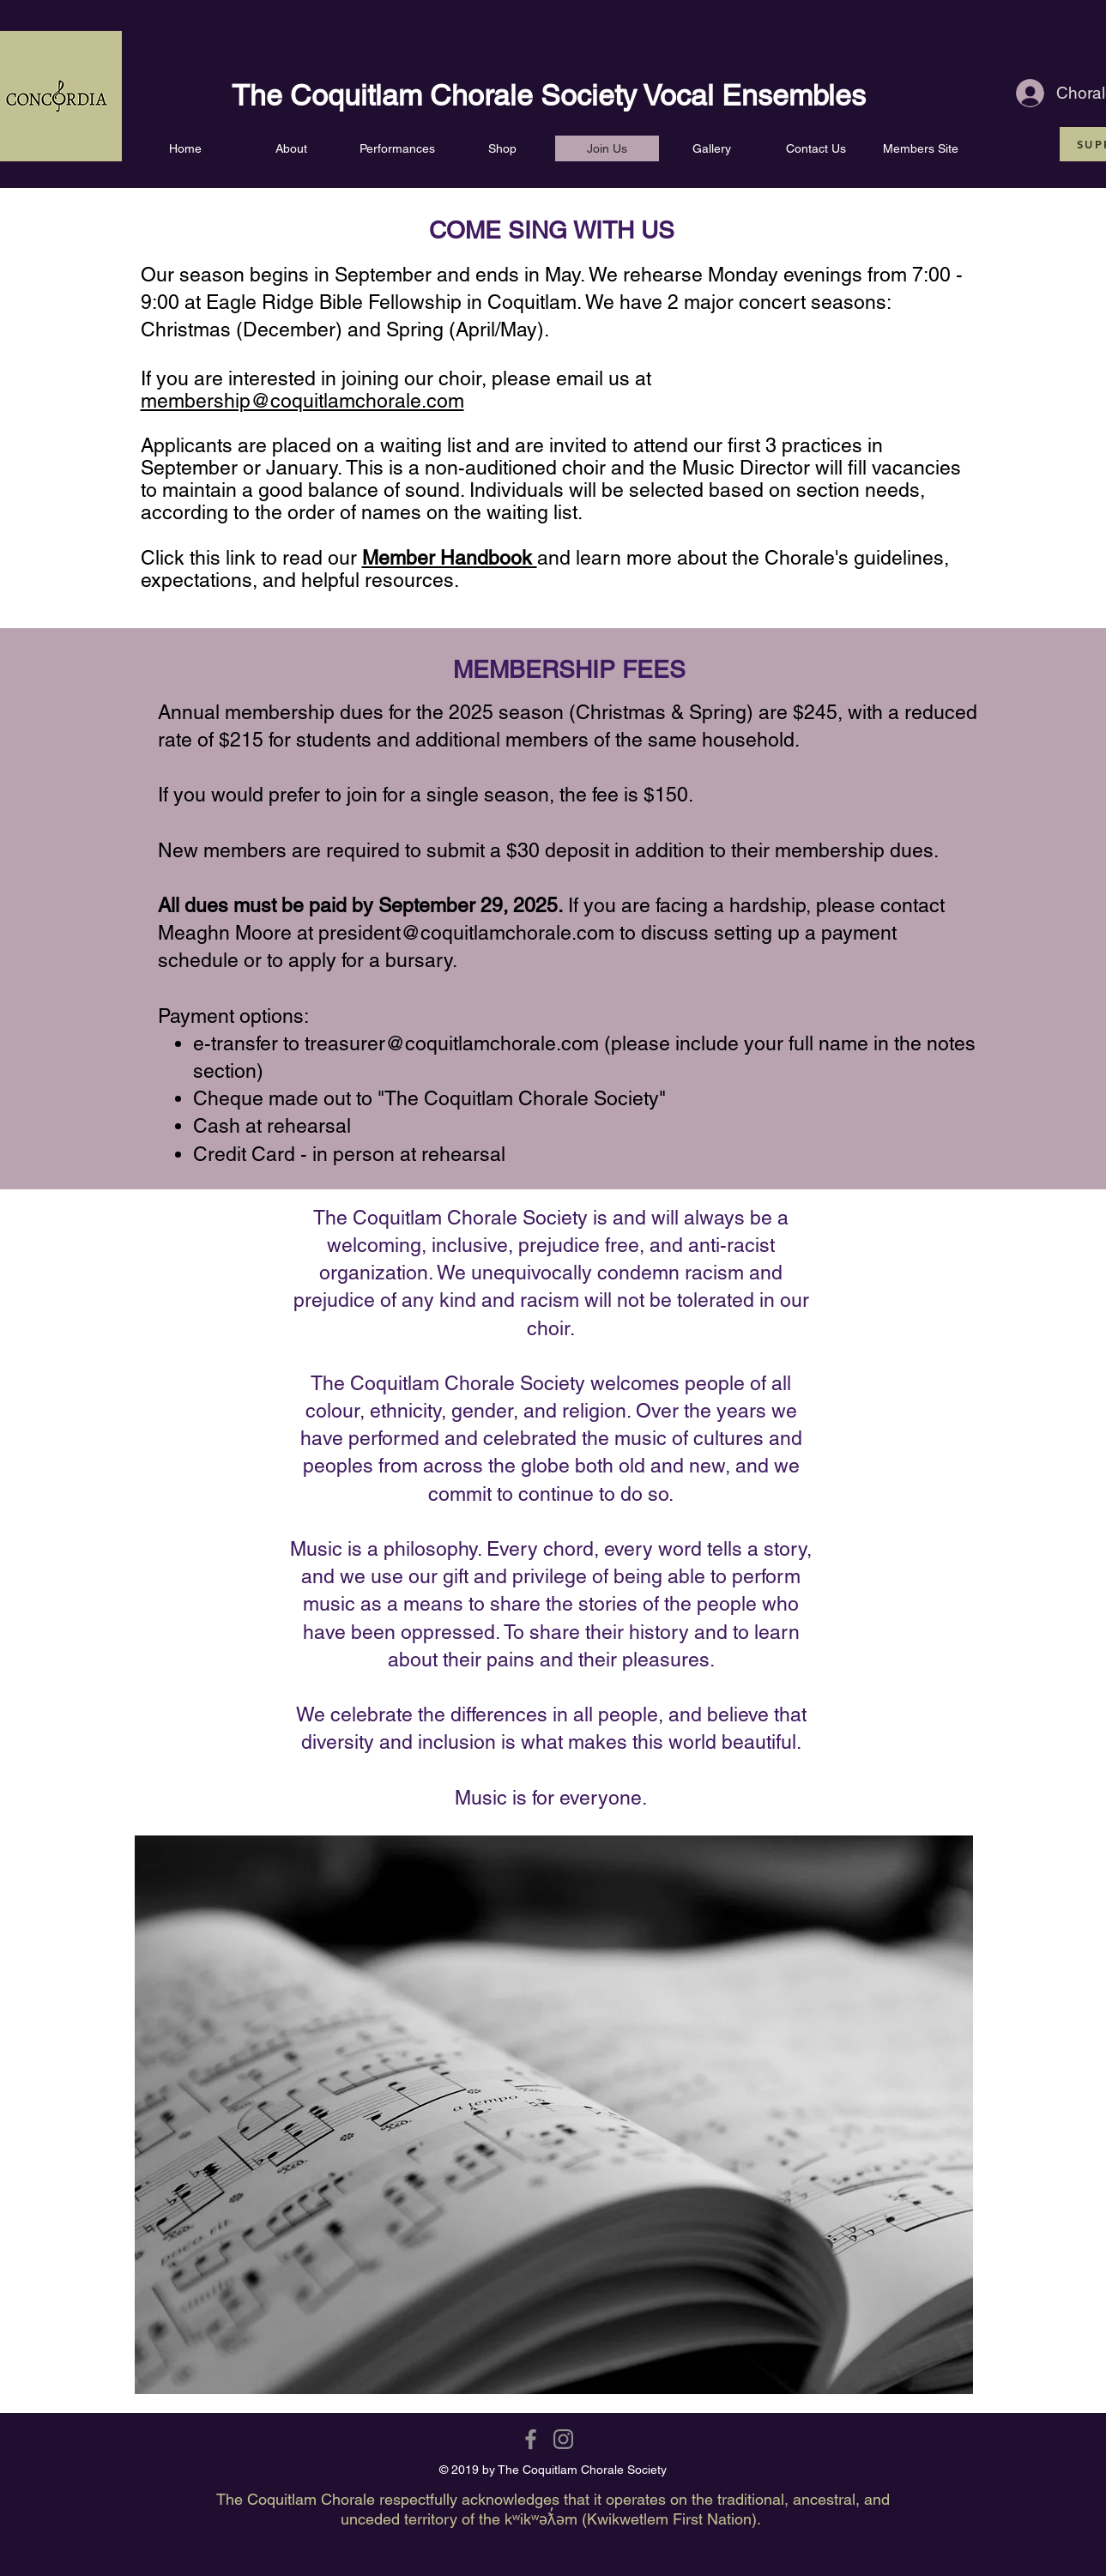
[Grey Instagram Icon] (563, 2439)
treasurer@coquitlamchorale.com (452, 1043)
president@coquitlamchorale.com (466, 933)
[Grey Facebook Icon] (530, 2439)
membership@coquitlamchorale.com (302, 401)
